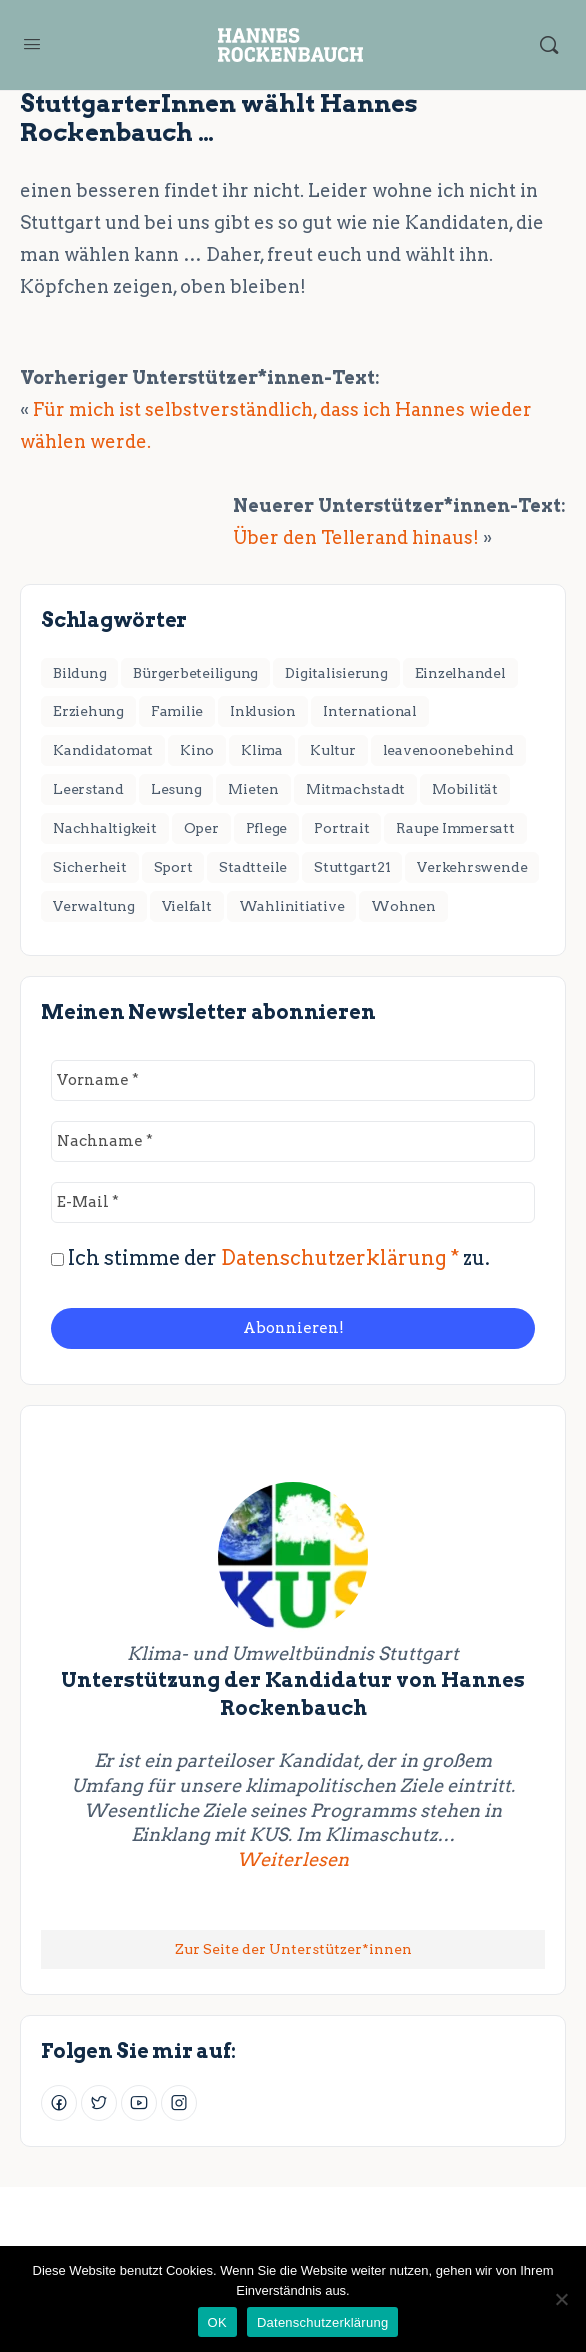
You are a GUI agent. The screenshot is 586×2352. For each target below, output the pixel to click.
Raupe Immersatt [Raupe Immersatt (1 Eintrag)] (455, 828)
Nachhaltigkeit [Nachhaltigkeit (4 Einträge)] (105, 828)
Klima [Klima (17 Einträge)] (262, 750)
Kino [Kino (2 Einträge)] (197, 750)
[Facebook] (59, 2102)
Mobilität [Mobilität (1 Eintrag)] (465, 789)
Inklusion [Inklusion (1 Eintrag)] (263, 711)
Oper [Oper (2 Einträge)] (201, 828)
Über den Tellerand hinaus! (356, 537)
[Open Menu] (32, 43)
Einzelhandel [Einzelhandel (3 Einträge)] (460, 673)
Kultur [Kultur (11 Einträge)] (333, 750)
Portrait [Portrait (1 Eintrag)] (341, 828)
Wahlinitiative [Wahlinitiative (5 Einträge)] (292, 906)
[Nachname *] (293, 1141)
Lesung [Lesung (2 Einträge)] (176, 789)
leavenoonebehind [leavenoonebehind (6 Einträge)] (448, 750)
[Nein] (561, 2299)
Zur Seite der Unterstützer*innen (293, 1949)
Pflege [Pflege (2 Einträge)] (267, 828)
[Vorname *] (293, 1080)
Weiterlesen (381, 1859)
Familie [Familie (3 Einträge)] (177, 711)
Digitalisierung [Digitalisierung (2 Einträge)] (336, 673)
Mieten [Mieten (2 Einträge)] (253, 789)
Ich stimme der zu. (270, 1258)
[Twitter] (99, 2102)
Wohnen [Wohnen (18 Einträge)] (403, 906)
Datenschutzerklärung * (340, 1258)
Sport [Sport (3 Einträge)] (173, 867)
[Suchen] (549, 45)
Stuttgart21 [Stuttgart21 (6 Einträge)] (352, 867)
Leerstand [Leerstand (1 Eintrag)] (88, 789)
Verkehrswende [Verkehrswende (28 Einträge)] (472, 867)
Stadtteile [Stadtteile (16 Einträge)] (253, 867)
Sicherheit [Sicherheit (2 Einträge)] (90, 867)
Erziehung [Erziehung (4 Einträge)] (88, 711)
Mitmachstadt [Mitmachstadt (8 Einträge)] (355, 789)
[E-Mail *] (293, 1202)
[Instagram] (179, 2102)
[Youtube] (139, 2102)
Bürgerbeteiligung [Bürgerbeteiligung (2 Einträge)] (195, 673)
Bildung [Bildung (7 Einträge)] (79, 673)
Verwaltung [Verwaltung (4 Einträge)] (94, 906)
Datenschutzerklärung (322, 2322)
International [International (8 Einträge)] (370, 711)
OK (217, 2322)
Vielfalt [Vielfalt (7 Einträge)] (187, 906)
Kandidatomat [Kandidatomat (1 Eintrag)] (103, 750)
